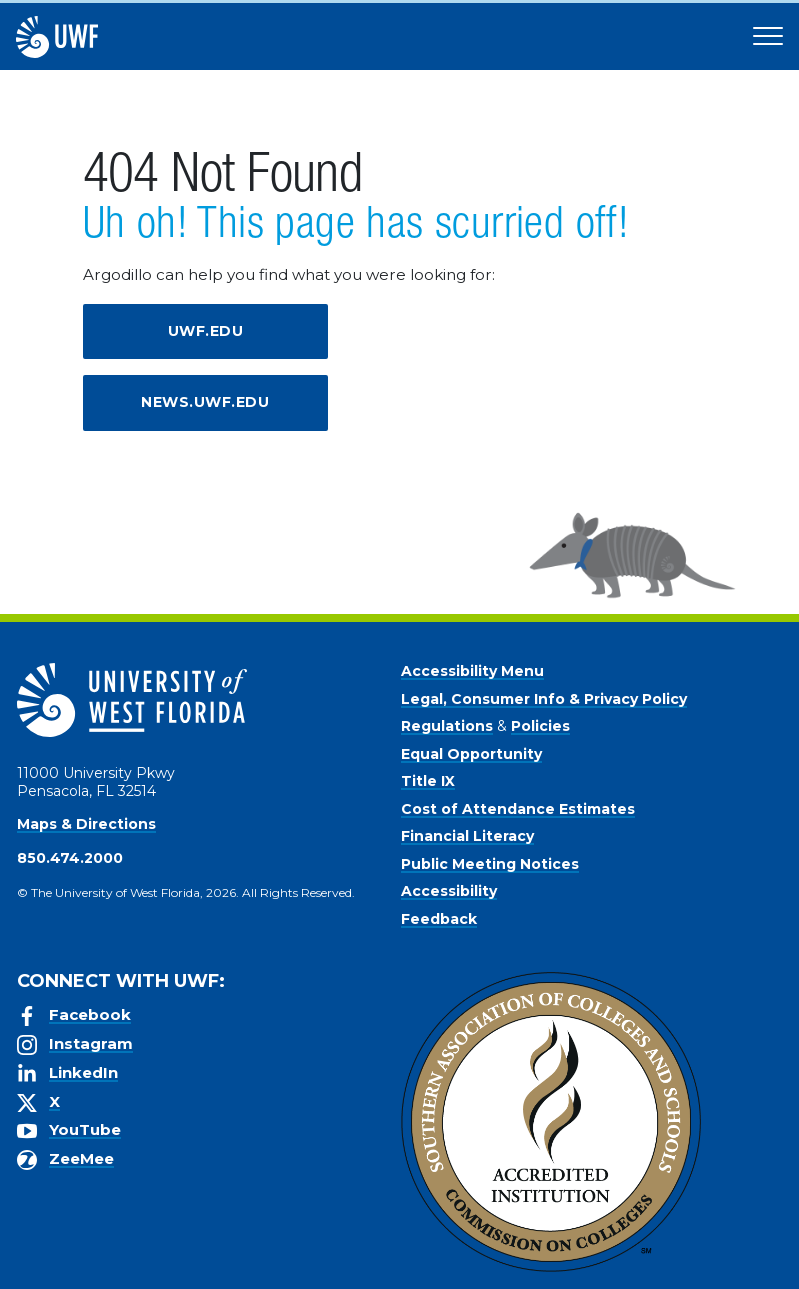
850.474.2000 (70, 858)
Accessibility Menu (472, 671)
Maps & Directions (86, 824)
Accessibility (449, 891)
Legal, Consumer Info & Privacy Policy (544, 699)
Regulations (447, 726)
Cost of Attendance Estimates (518, 809)
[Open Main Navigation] (768, 37)
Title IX (428, 781)
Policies (540, 726)
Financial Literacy (467, 836)
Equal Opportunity (471, 754)
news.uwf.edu (205, 402)
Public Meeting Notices (490, 864)
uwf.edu (206, 331)
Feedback (439, 919)
